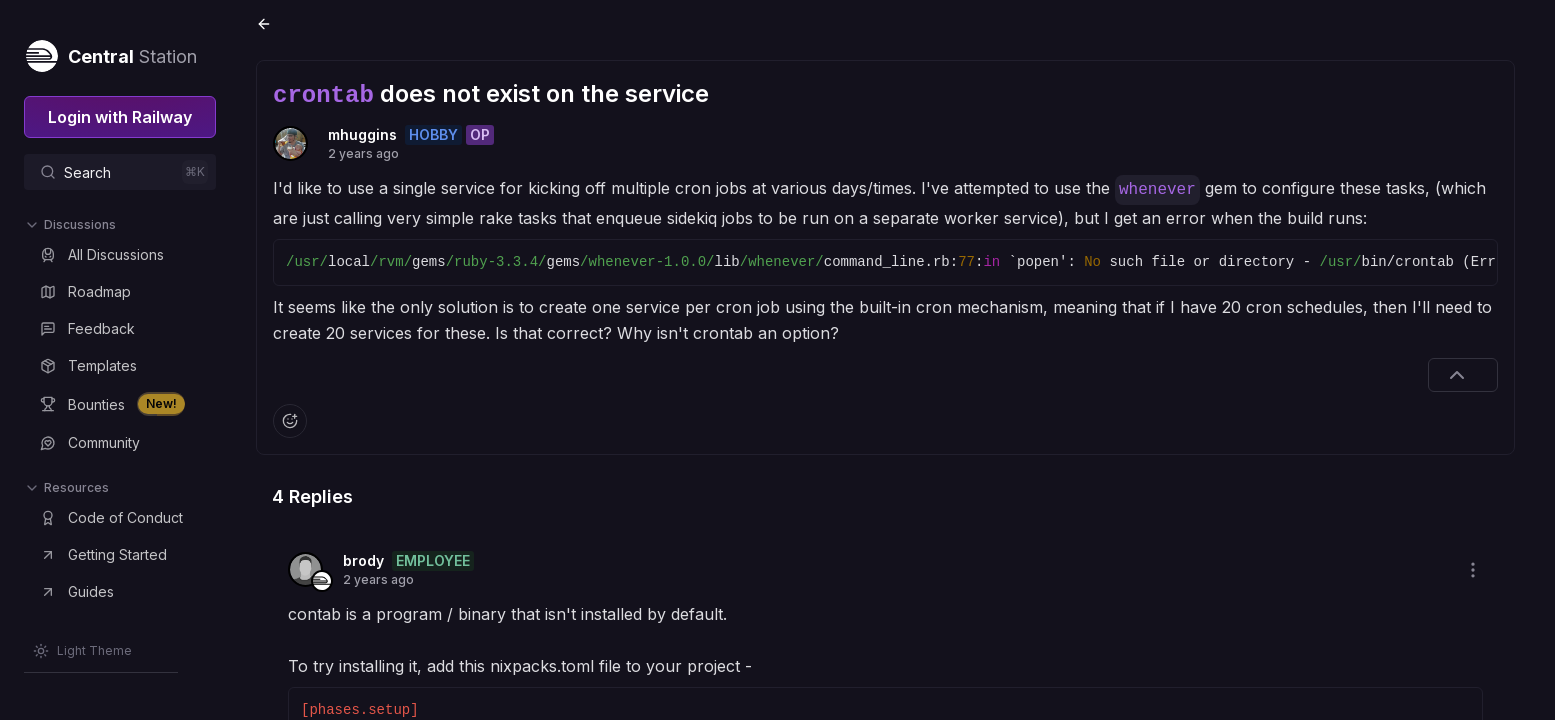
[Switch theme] (82, 651)
